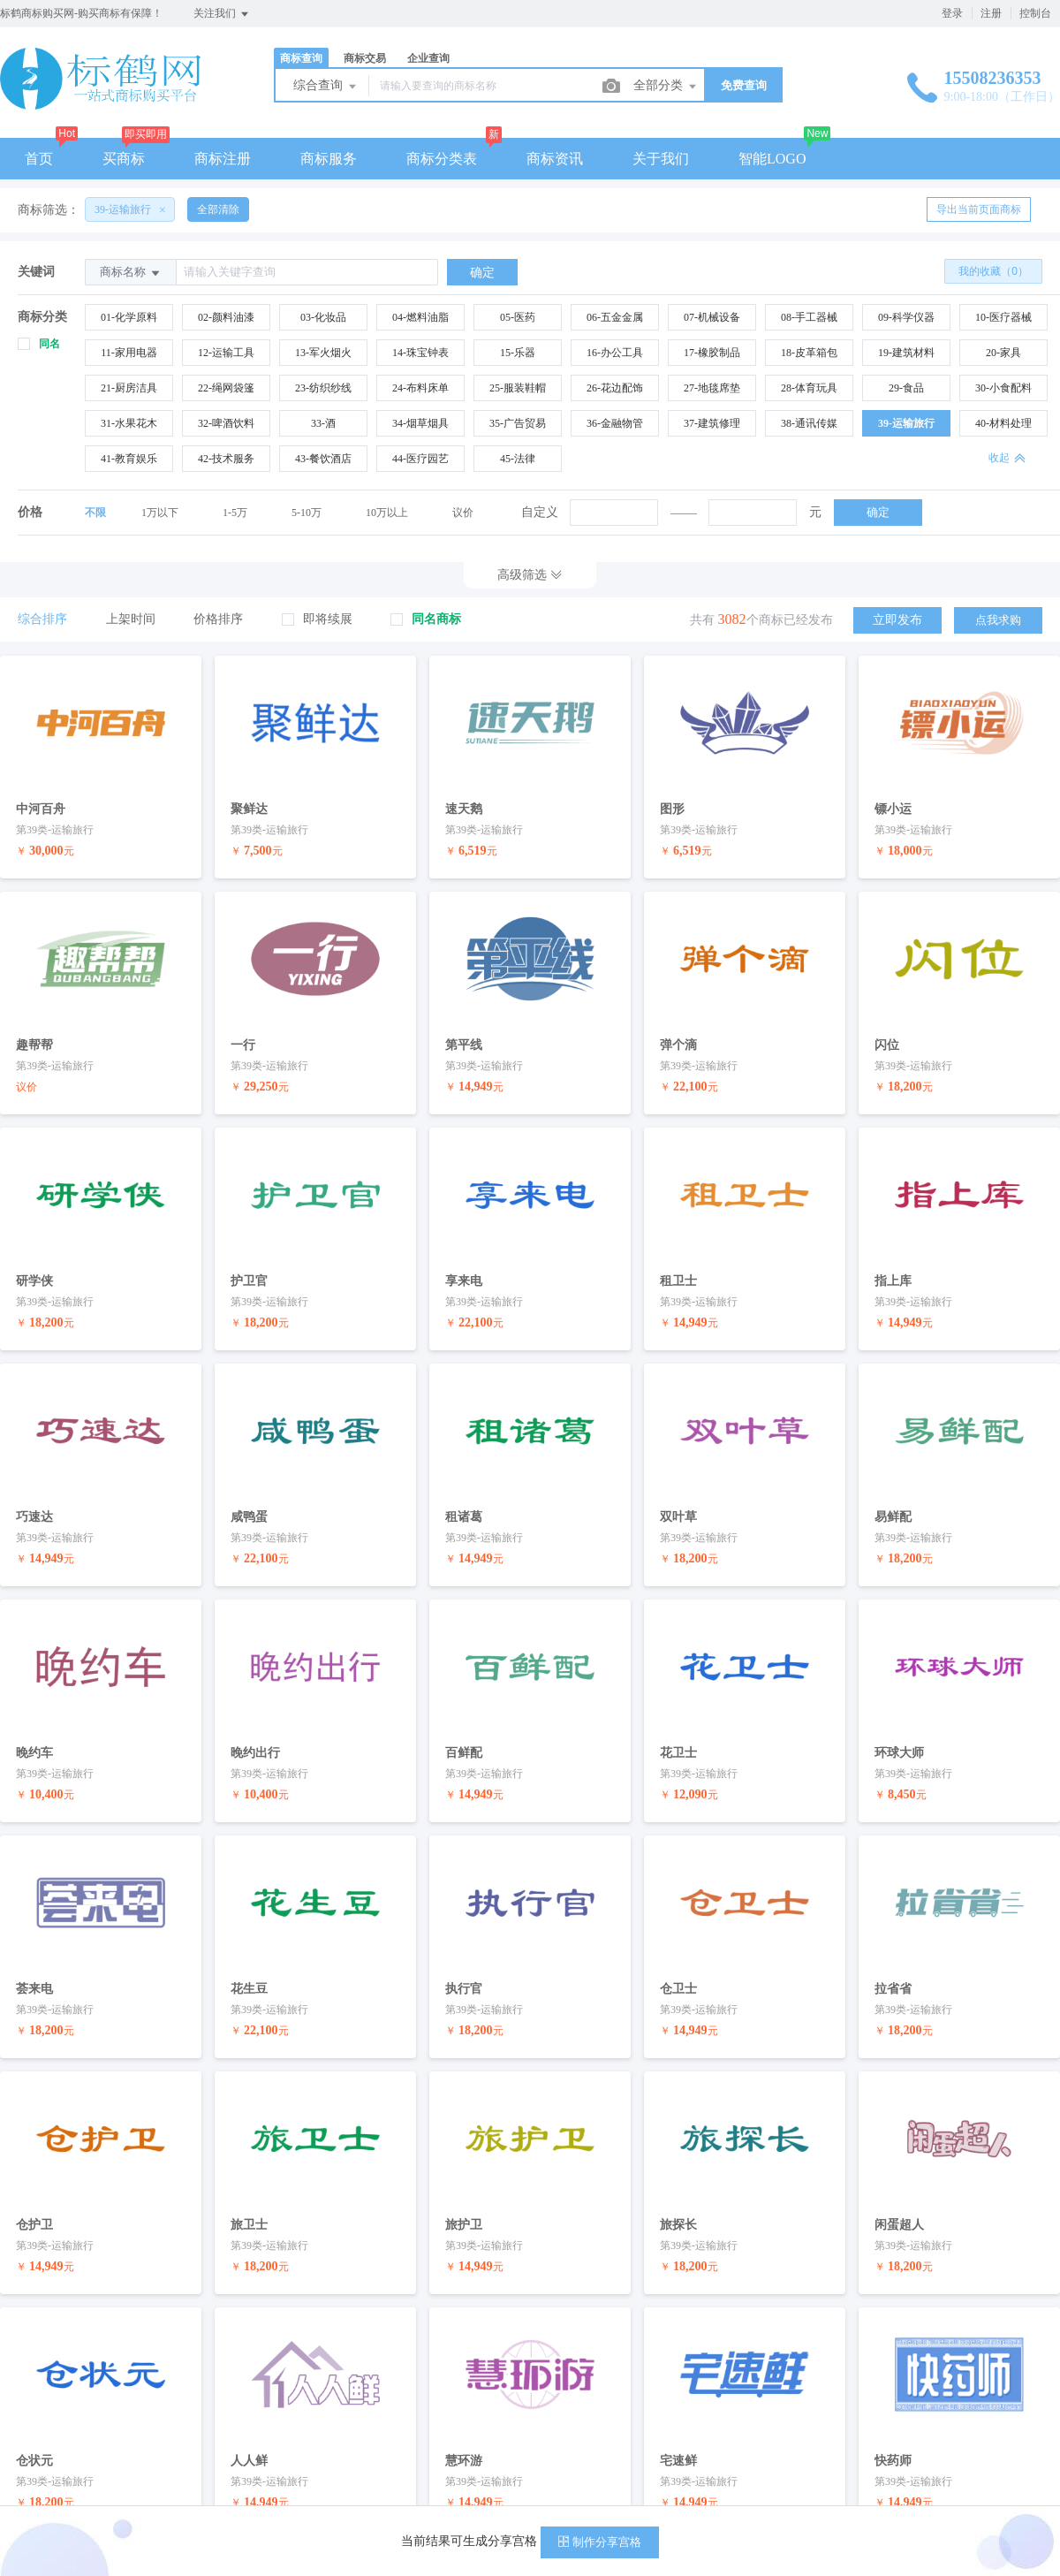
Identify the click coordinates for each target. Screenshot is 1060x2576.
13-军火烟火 (323, 352)
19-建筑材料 (906, 352)
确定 (878, 512)
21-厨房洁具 (129, 388)
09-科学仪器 (906, 317)
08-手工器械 (809, 317)
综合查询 (326, 86)
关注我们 (222, 14)
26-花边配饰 (615, 388)
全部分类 (666, 86)
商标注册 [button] (222, 158)
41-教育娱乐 (129, 458)
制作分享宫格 (599, 2542)
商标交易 (365, 58)
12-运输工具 (226, 352)
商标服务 (328, 158)
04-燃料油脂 (420, 317)
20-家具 (1003, 352)
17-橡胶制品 (712, 352)
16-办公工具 (615, 352)
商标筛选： (49, 210)
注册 (991, 13)
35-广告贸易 (517, 423)
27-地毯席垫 (712, 388)
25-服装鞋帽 (517, 388)
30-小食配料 (1003, 388)
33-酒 (323, 423)
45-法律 (517, 458)
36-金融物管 (615, 423)
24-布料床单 (420, 388)
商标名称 (131, 272)
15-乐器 (517, 352)
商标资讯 (554, 158)
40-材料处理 (1003, 423)
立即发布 (897, 620)
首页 (39, 158)
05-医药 (517, 317)
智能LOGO (772, 158)
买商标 (123, 158)
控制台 (1035, 13)
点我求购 (998, 620)
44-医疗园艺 (420, 458)
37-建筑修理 (712, 423)
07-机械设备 (712, 317)
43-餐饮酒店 (323, 458)
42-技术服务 (226, 458)
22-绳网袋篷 (226, 388)
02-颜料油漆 (226, 317)
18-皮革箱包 (809, 352)
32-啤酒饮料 (226, 423)
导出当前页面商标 (978, 209)
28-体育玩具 (809, 388)
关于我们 (660, 158)
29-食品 (906, 388)
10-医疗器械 (1003, 317)
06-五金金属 (615, 317)
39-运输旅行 (906, 423)
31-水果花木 (129, 423)
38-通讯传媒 (809, 423)
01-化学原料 (129, 317)
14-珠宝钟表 (420, 352)
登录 (952, 13)
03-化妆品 (323, 317)
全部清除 (218, 209)
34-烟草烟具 (420, 423)
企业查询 (428, 58)
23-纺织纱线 (323, 388)
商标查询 (301, 58)
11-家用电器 (129, 352)
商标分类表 (441, 158)
